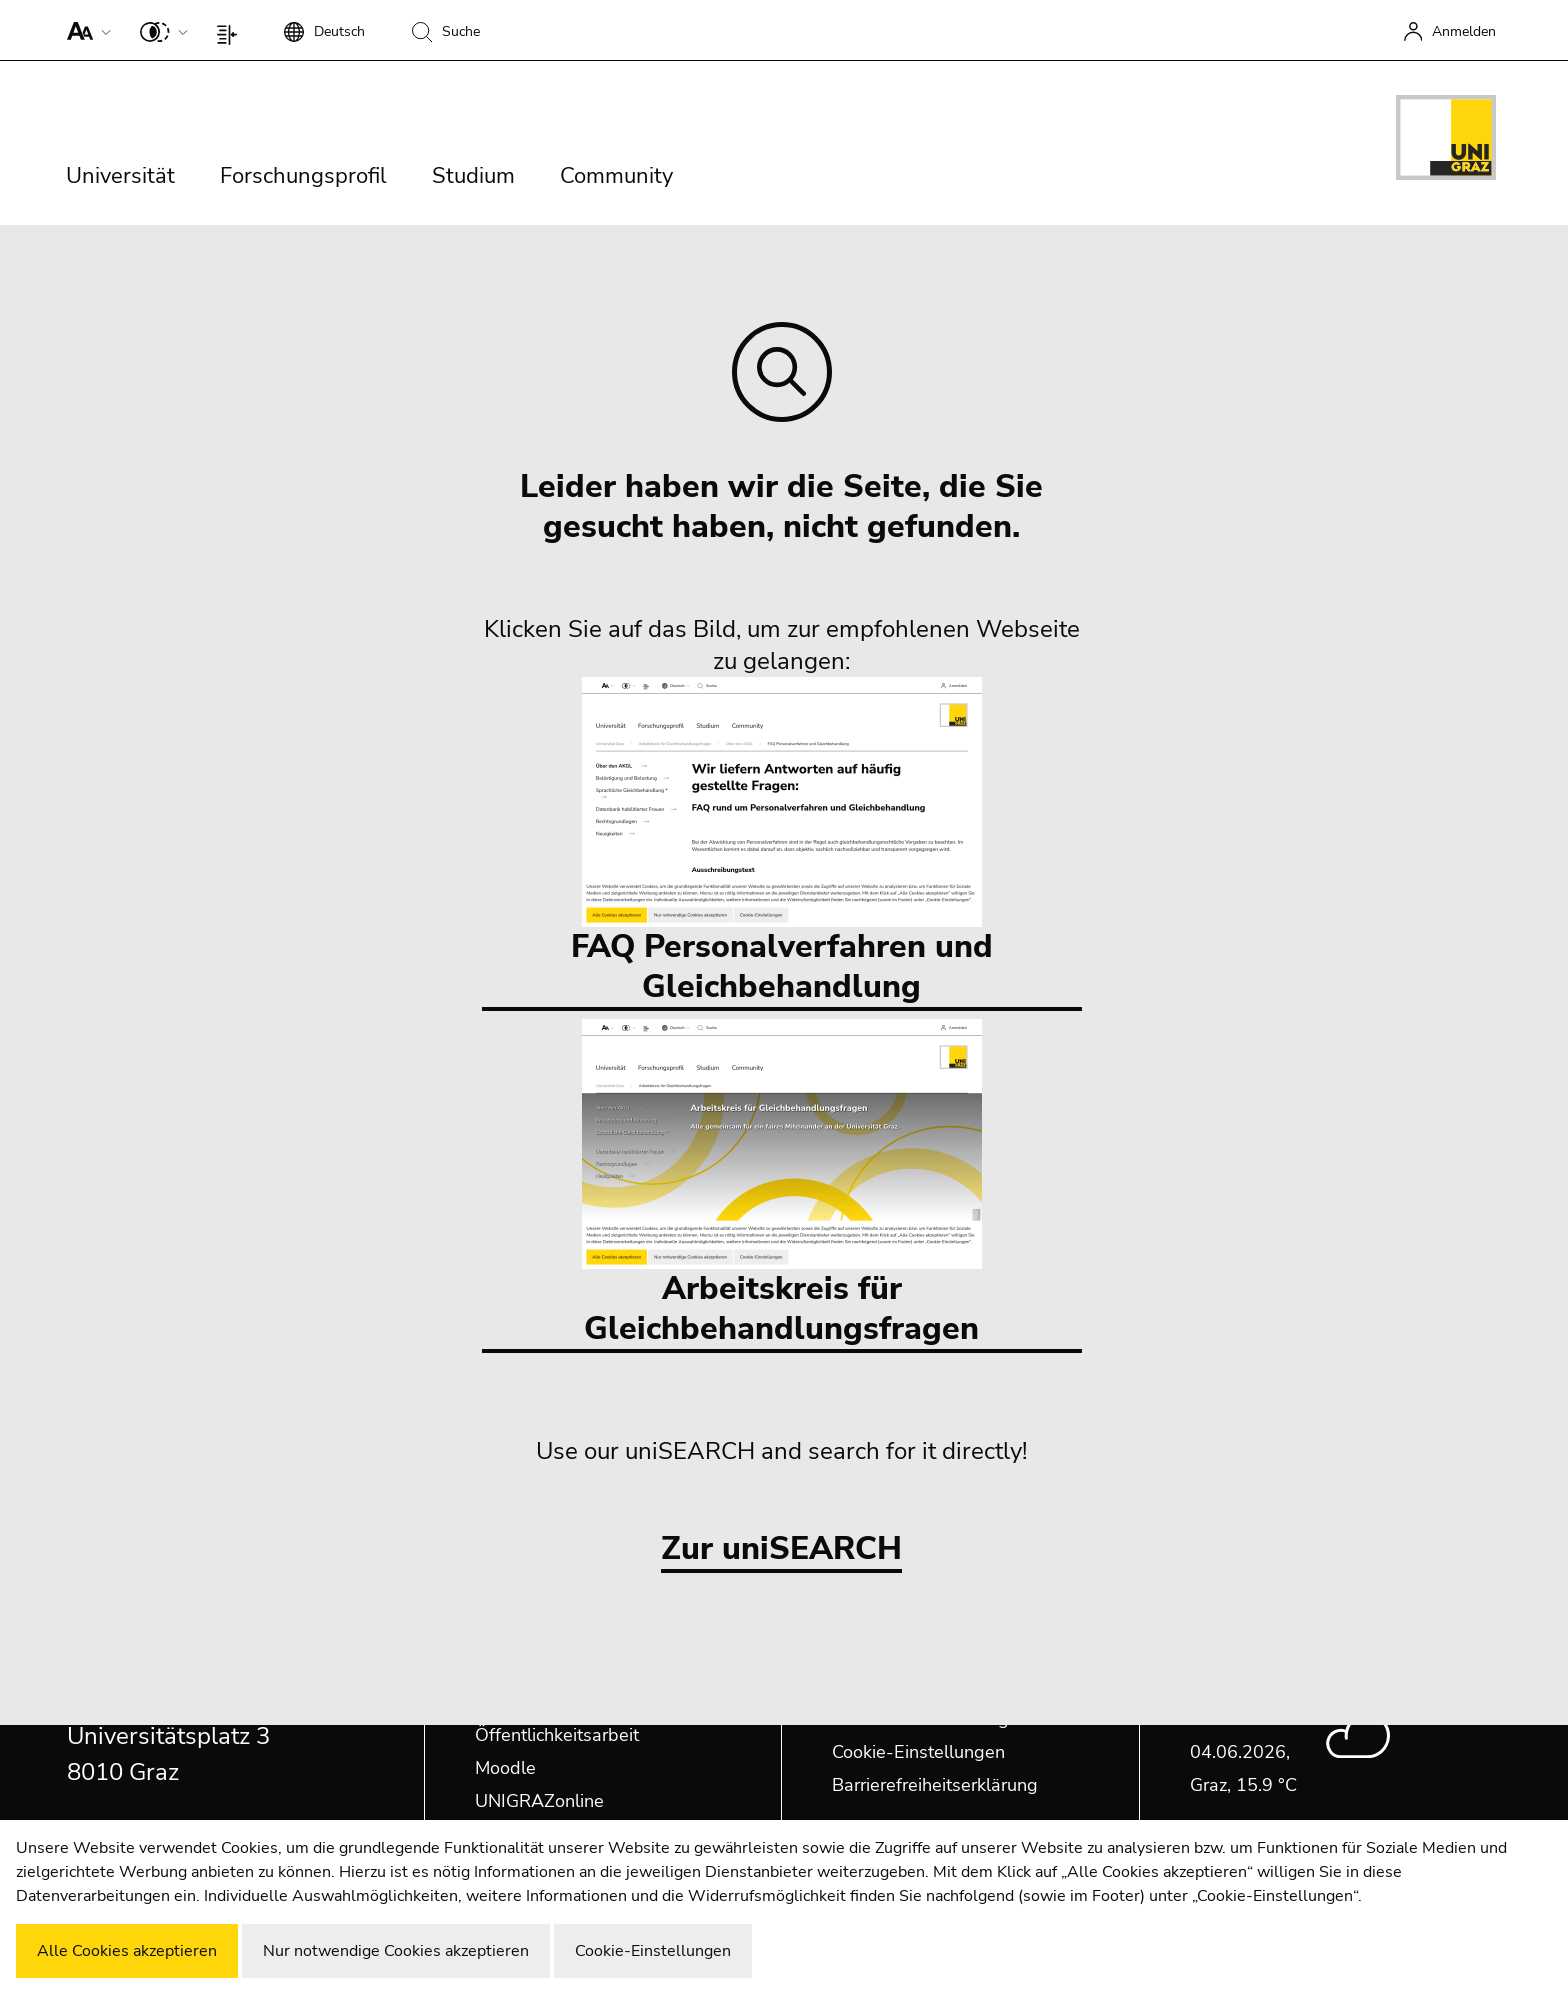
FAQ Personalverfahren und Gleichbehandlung (782, 842)
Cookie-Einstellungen (918, 1752)
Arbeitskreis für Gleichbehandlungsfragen (782, 1184)
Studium (473, 176)
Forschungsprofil (303, 176)
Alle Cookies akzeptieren (127, 1951)
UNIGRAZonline (539, 1801)
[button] (84, 30)
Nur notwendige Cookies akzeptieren (396, 1951)
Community (616, 176)
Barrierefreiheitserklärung (935, 1785)
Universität (120, 176)
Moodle (505, 1768)
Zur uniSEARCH (781, 1549)
